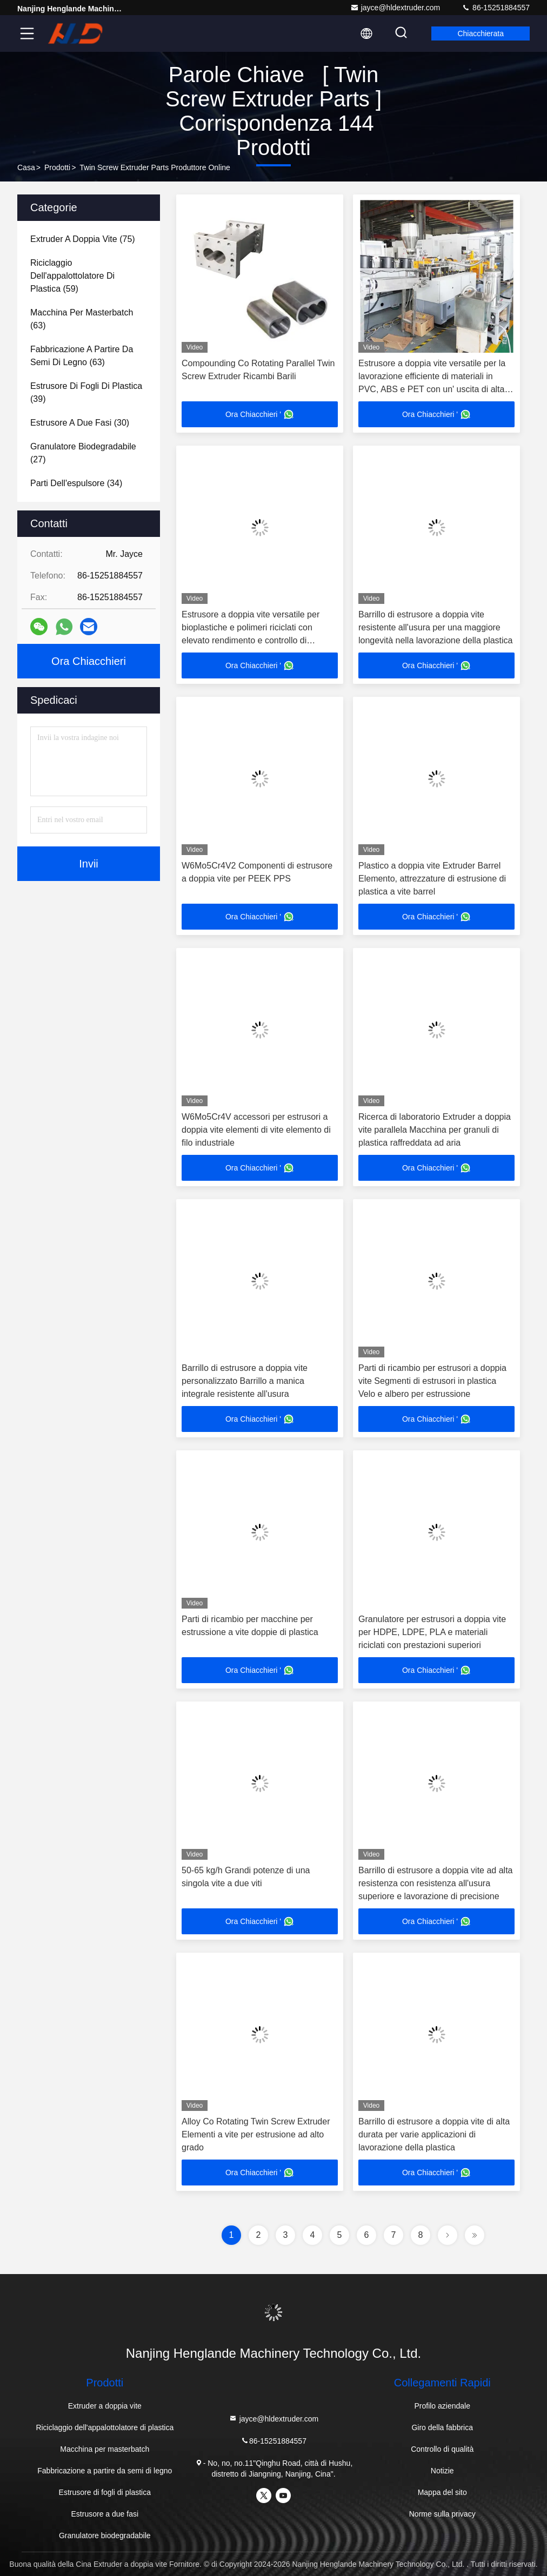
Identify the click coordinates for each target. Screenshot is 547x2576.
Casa (26, 167)
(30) (79, 422)
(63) (81, 319)
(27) (83, 453)
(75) (82, 239)
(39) (86, 392)
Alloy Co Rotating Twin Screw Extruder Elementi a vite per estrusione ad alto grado (256, 2134)
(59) (72, 275)
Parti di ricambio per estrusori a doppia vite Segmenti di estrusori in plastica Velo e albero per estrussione (432, 1380)
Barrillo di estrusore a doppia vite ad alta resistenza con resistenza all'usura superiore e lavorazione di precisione (435, 1883)
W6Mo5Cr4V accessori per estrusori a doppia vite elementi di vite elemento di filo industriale (256, 1129)
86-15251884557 (496, 7)
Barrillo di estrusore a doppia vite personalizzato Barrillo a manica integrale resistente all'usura (245, 1380)
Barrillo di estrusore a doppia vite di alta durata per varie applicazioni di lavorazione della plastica (434, 2134)
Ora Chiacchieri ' (259, 414)
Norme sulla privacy (442, 2514)
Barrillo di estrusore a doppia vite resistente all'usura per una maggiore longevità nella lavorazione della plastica (435, 627)
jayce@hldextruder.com (395, 7)
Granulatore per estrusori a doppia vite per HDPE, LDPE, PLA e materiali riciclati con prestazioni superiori (432, 1632)
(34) (76, 483)
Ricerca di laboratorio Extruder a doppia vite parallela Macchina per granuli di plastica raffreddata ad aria (434, 1129)
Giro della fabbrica (442, 2427)
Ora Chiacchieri (88, 661)
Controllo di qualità (442, 2449)
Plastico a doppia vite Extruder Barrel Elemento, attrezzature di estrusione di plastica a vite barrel (432, 878)
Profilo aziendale (442, 2406)
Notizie (442, 2470)
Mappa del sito (442, 2492)
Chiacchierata (480, 33)
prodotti (57, 167)
